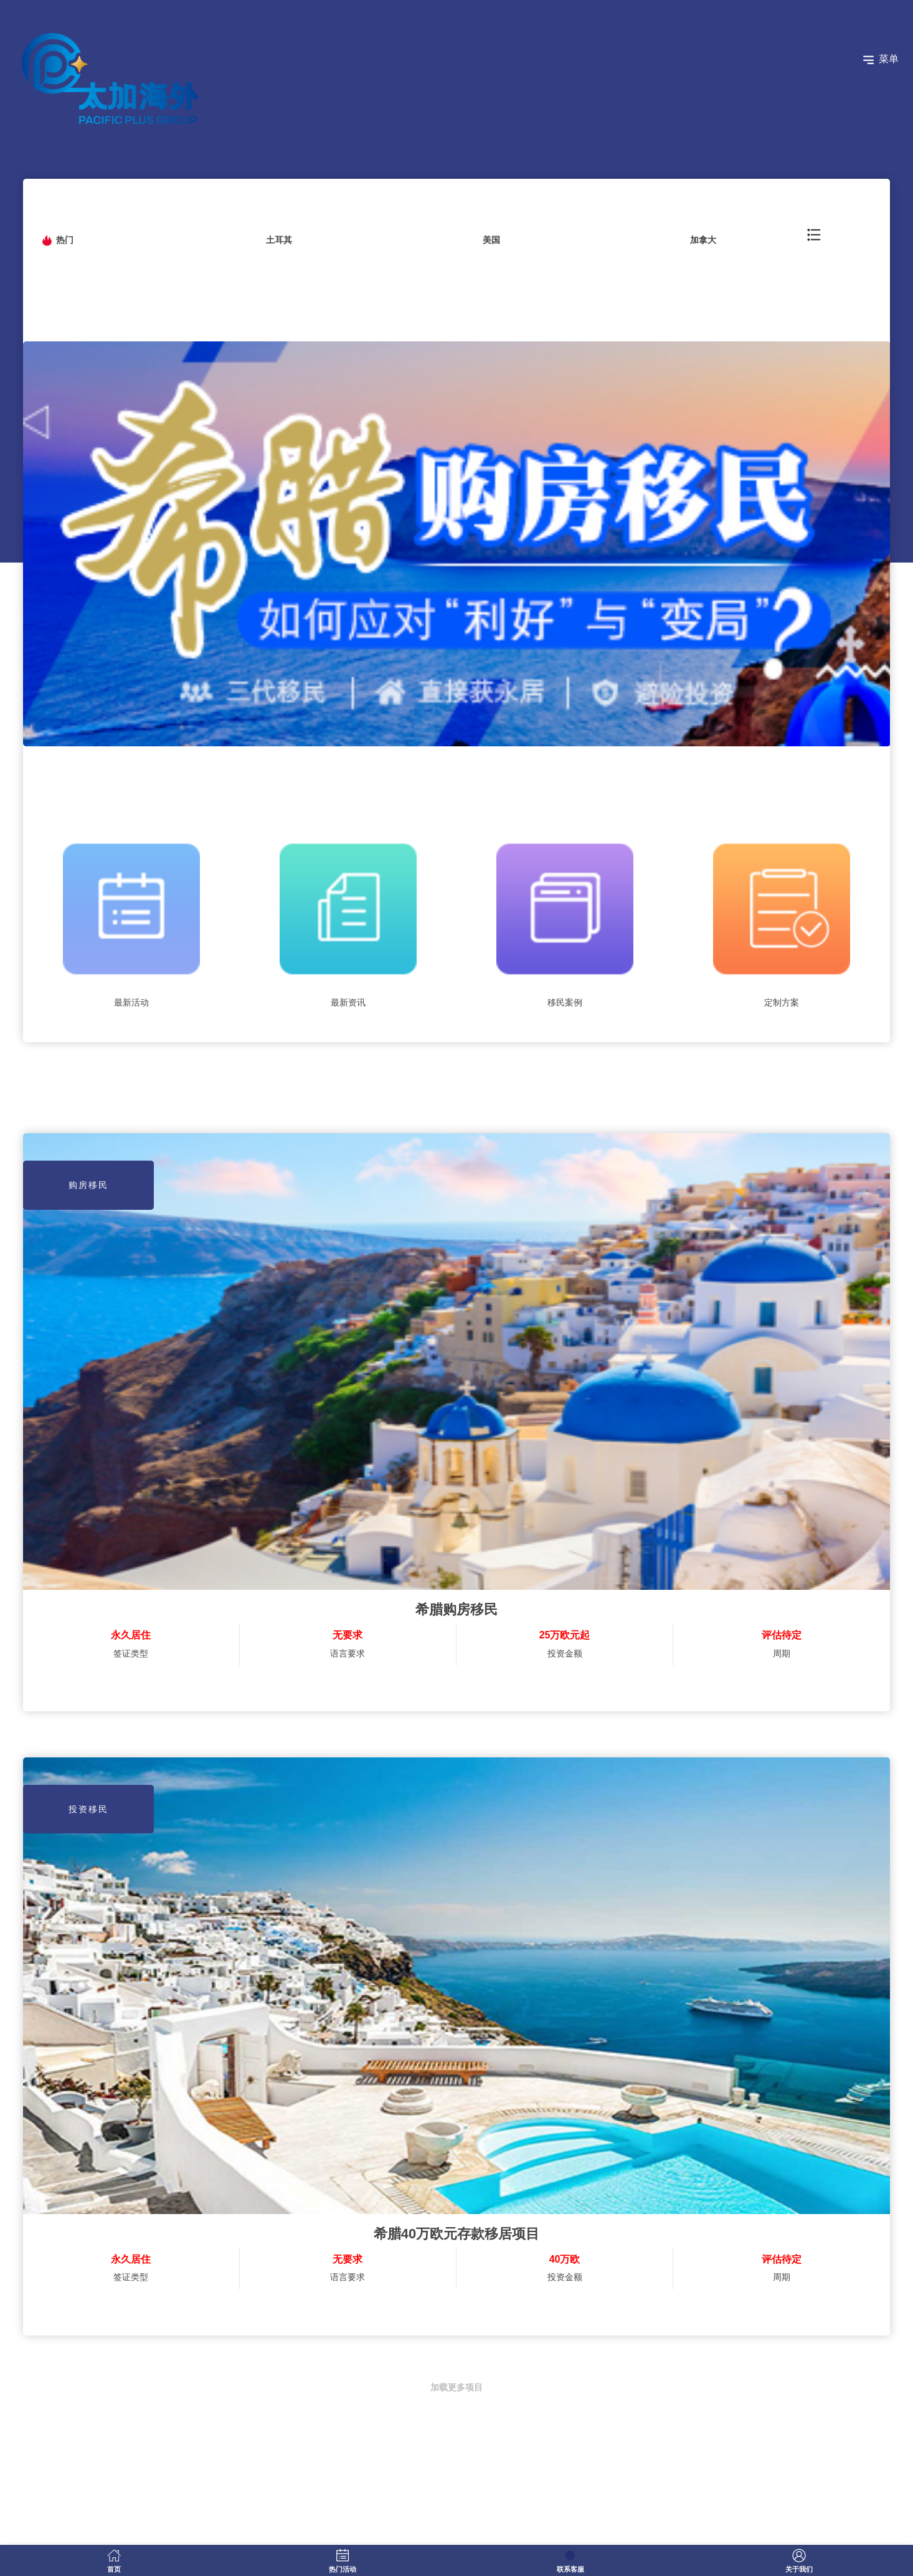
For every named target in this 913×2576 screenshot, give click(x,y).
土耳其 (279, 240)
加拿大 (703, 240)
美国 (491, 240)
